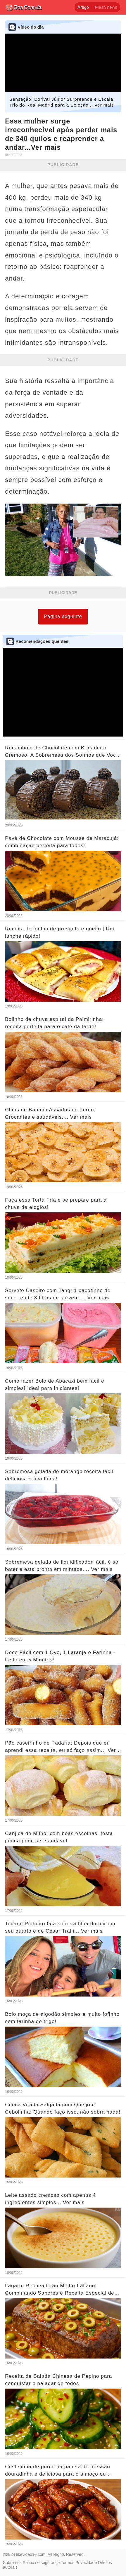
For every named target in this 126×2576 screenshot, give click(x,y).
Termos (67, 2562)
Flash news (106, 7)
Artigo (83, 7)
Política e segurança (41, 2562)
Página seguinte (63, 616)
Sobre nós (12, 2562)
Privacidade (86, 2562)
